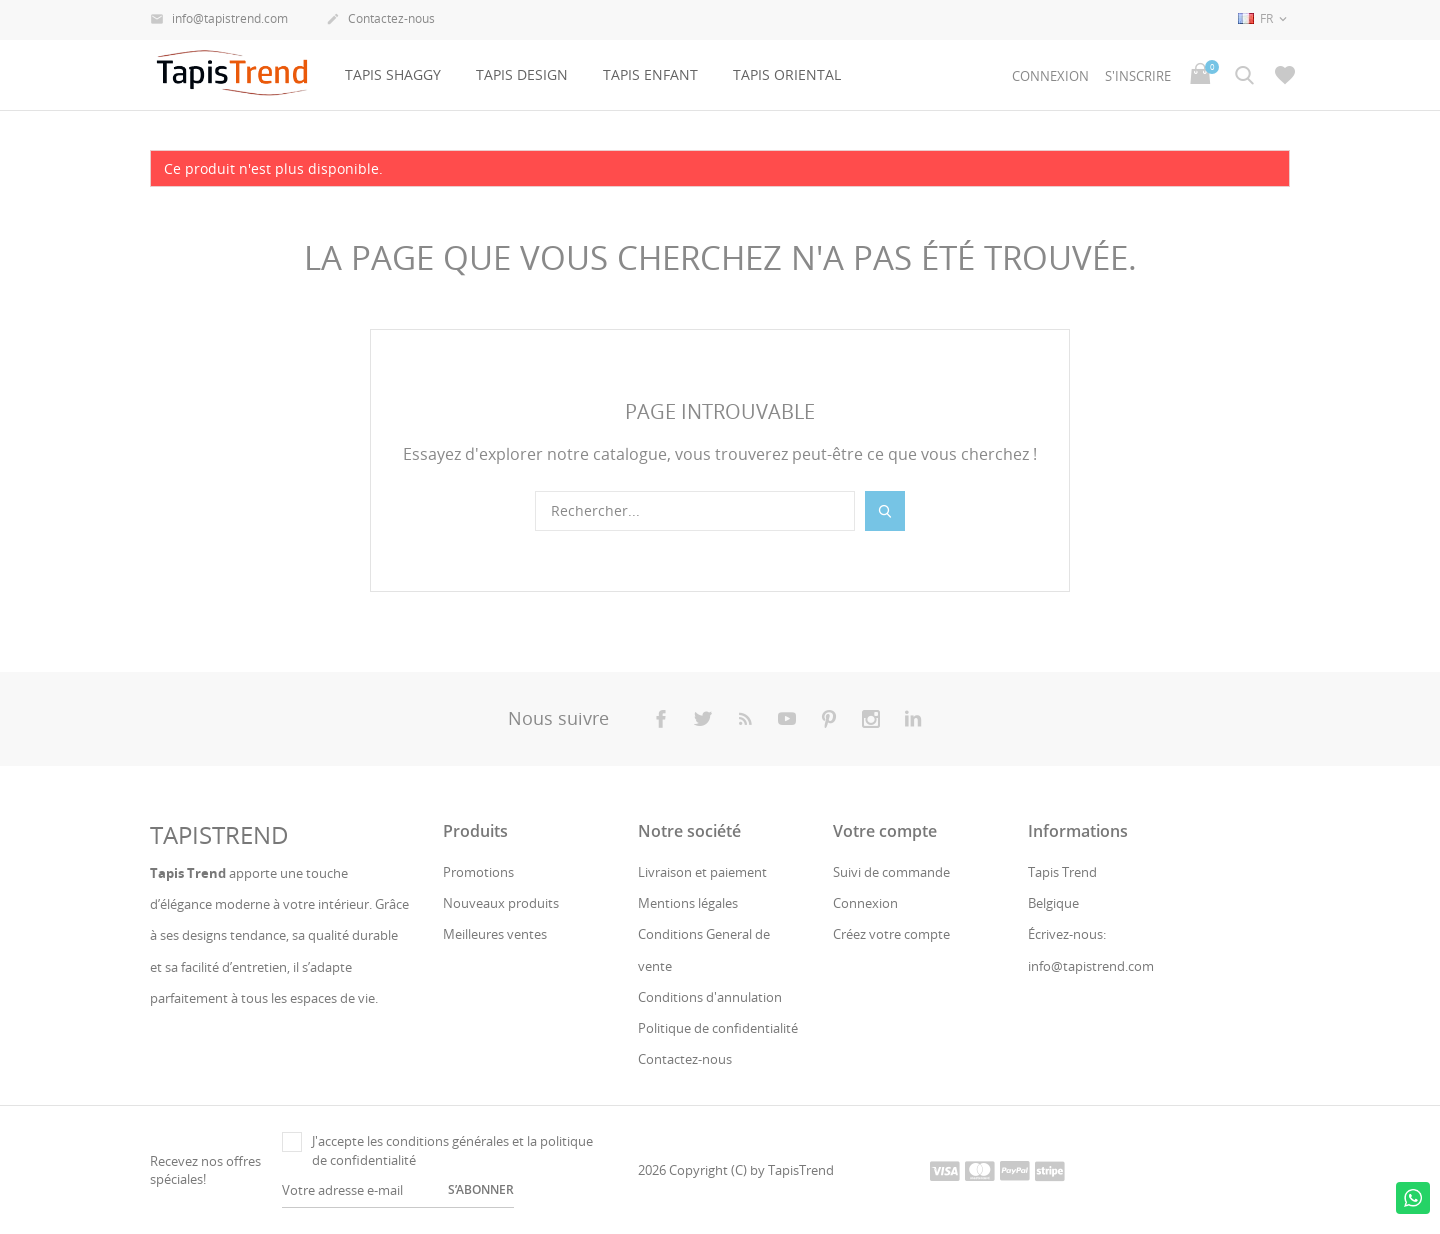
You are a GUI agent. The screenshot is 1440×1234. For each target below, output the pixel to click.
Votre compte (885, 831)
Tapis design (522, 74)
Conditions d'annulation (710, 997)
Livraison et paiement (702, 872)
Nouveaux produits (501, 903)
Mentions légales (688, 903)
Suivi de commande (891, 872)
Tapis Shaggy (393, 74)
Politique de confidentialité (718, 1028)
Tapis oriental (787, 74)
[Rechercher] (695, 511)
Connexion (865, 903)
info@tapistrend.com (219, 20)
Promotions (478, 872)
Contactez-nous (380, 20)
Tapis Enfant (650, 74)
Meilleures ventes (495, 934)
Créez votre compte (891, 934)
